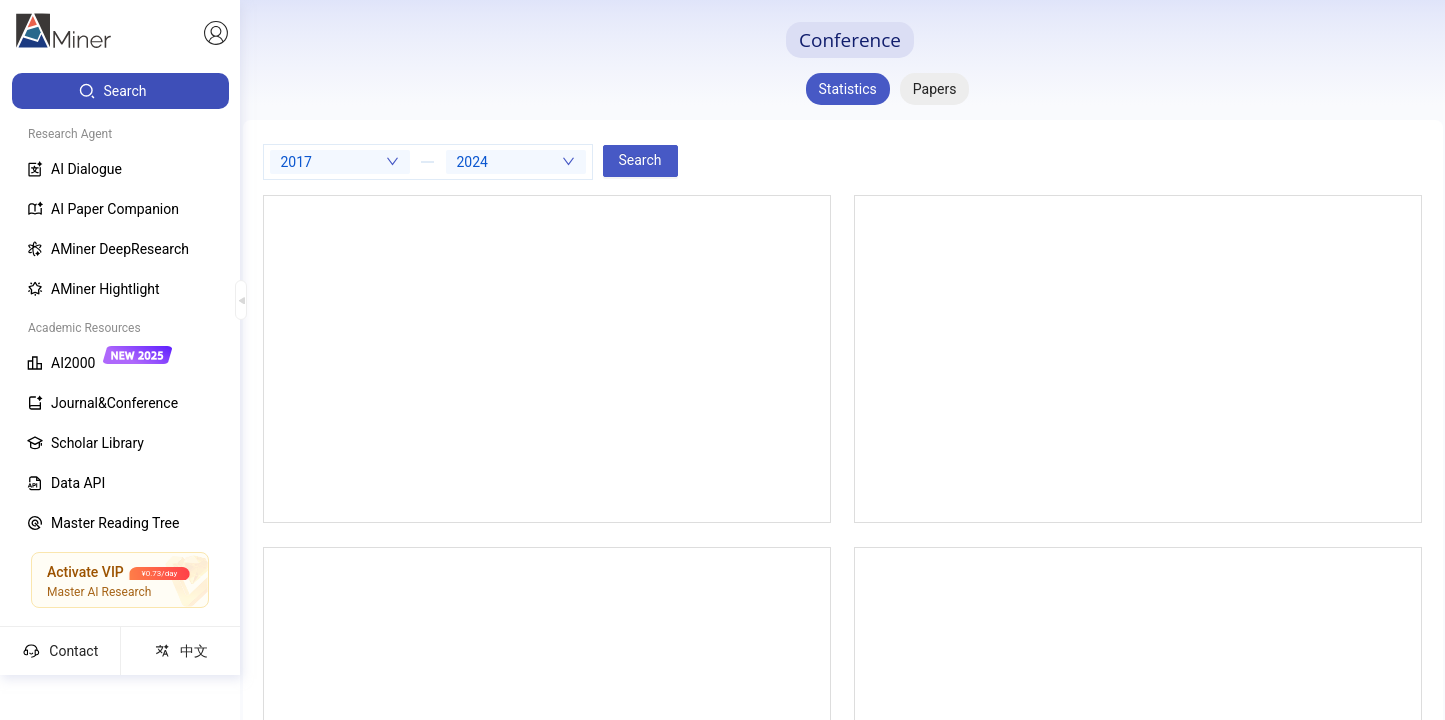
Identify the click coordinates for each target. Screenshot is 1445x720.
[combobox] (340, 162)
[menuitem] (120, 91)
